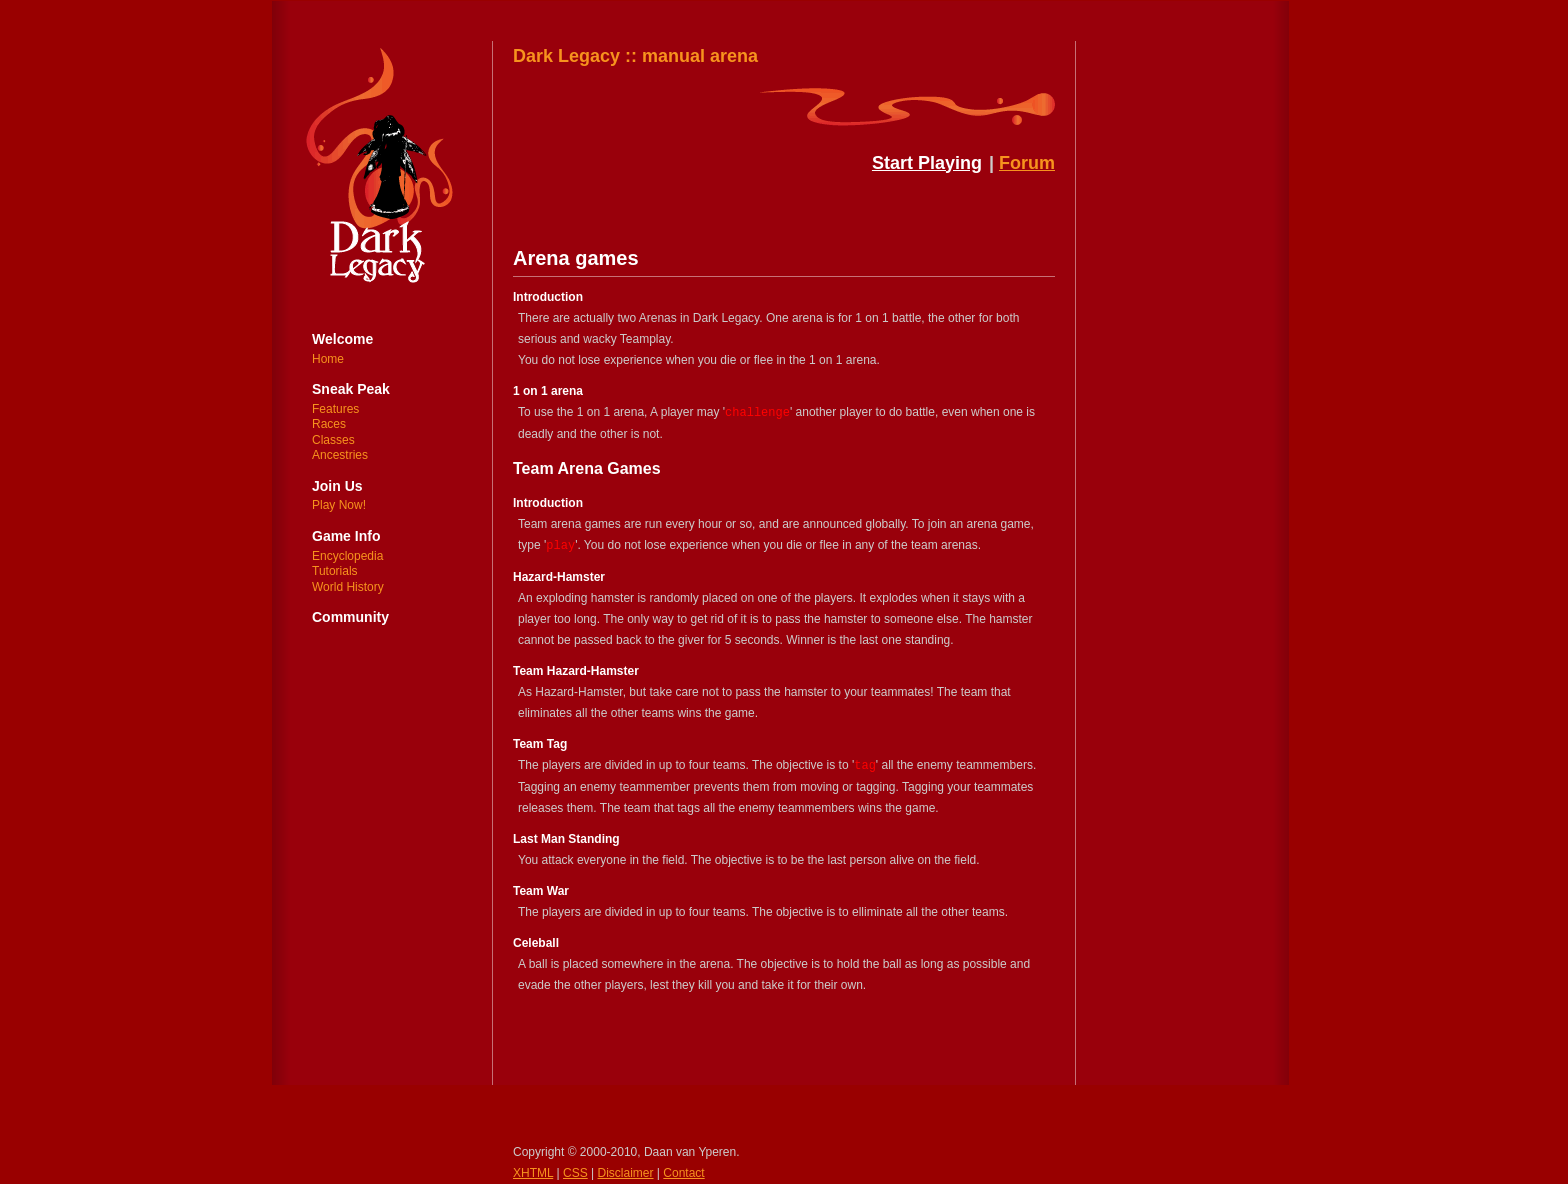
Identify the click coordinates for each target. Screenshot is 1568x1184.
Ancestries (340, 455)
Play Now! (339, 505)
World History (348, 587)
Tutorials (335, 571)
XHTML (533, 1173)
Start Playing (927, 163)
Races (329, 424)
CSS (575, 1173)
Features (335, 409)
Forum (1027, 163)
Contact (683, 1173)
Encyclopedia (347, 556)
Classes (333, 440)
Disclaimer (626, 1173)
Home (328, 359)
